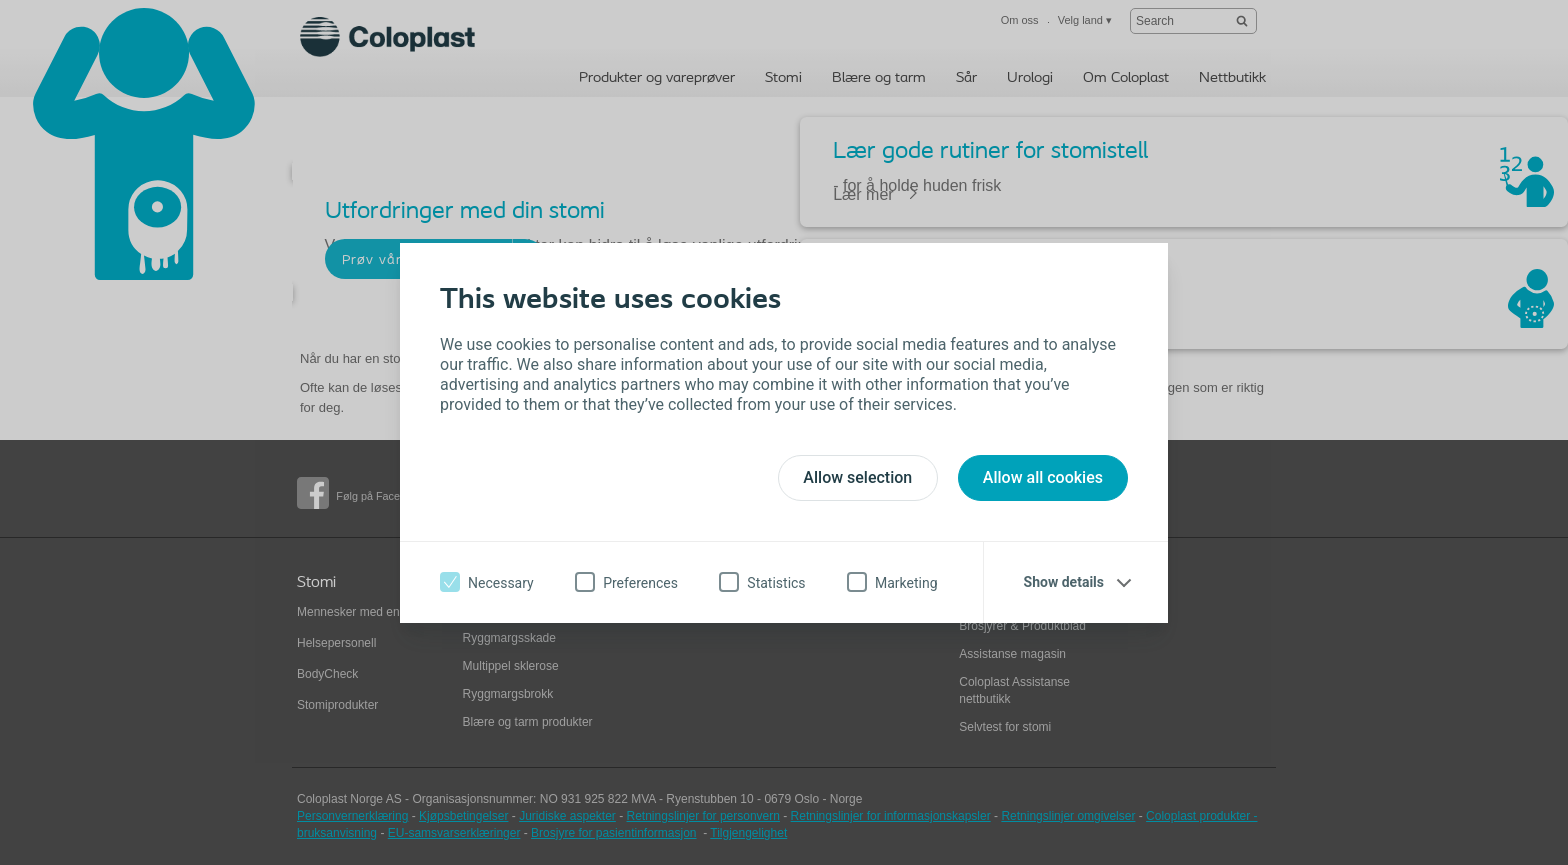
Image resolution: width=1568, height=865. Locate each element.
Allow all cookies (1043, 477)
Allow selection (857, 477)
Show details (1064, 582)
